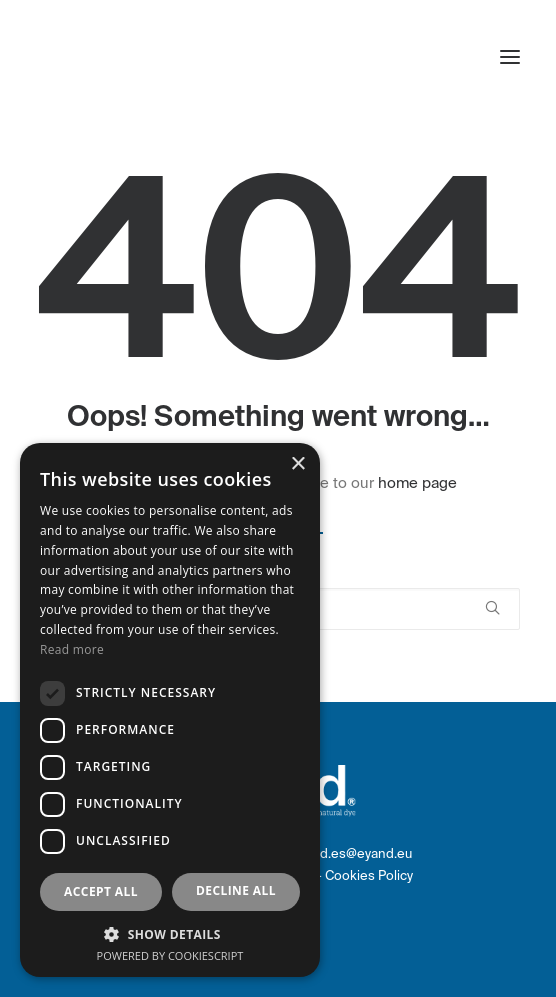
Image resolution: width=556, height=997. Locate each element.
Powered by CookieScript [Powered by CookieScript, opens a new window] (170, 955)
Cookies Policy (369, 875)
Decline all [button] (236, 890)
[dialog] (170, 710)
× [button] (297, 464)
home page (417, 483)
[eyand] (125, 57)
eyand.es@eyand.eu (351, 853)
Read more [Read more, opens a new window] (72, 649)
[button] (510, 57)
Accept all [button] (101, 891)
